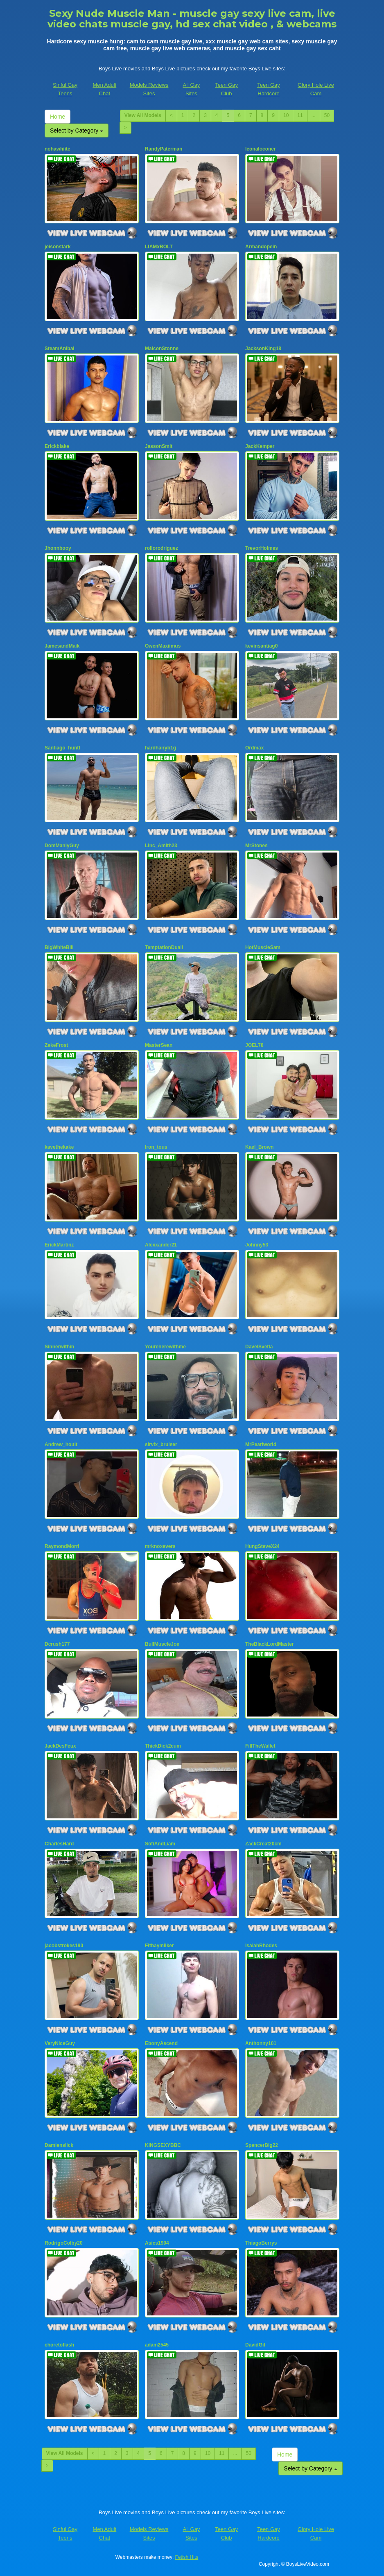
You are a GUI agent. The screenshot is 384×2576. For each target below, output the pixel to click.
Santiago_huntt (62, 748)
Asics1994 (157, 2243)
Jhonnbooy (58, 548)
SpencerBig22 (261, 2145)
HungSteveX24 (262, 1546)
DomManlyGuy (62, 845)
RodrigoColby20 (64, 2243)
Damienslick (59, 2145)
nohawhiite (57, 149)
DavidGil (255, 2345)
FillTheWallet (260, 1746)
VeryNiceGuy (60, 2043)
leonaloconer (260, 149)
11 (300, 115)
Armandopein (261, 247)
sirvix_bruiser (161, 1444)
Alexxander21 (161, 1245)
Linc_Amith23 (161, 845)
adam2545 (157, 2345)
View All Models (142, 115)
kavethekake (59, 1147)
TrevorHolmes (261, 548)
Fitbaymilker (159, 1945)
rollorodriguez (161, 548)
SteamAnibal (60, 348)
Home (57, 116)
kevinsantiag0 (261, 646)
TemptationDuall (164, 947)
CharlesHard (59, 1844)
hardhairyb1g (160, 748)
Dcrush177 (57, 1644)
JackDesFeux (60, 1746)
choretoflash (59, 2345)
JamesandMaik (62, 646)
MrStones (256, 845)
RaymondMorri (62, 1546)
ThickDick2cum (163, 1746)
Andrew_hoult (61, 1444)
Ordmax (254, 748)
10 (286, 115)
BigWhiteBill (59, 947)
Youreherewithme (165, 1347)
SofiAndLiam (160, 1844)
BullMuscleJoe (162, 1644)
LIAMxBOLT (159, 247)
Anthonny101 (260, 2043)
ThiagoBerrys (261, 2243)
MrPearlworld (260, 1444)
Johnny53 (256, 1245)
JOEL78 (254, 1045)
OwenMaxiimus (163, 646)
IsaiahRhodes (261, 1945)
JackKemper (259, 446)
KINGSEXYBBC (163, 2145)
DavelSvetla (259, 1347)
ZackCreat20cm (263, 1844)
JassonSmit (158, 446)
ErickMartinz (59, 1245)
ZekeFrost (56, 1045)
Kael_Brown (259, 1147)
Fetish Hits (187, 2557)
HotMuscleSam (262, 947)
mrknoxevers (160, 1546)
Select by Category (76, 130)
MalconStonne (161, 348)
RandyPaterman (163, 149)
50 (327, 115)
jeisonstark (57, 247)
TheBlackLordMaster (269, 1644)
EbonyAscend (161, 2043)
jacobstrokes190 (64, 1945)
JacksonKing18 (263, 348)
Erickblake (57, 446)
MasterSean (158, 1045)
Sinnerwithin (59, 1347)
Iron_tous (156, 1147)
